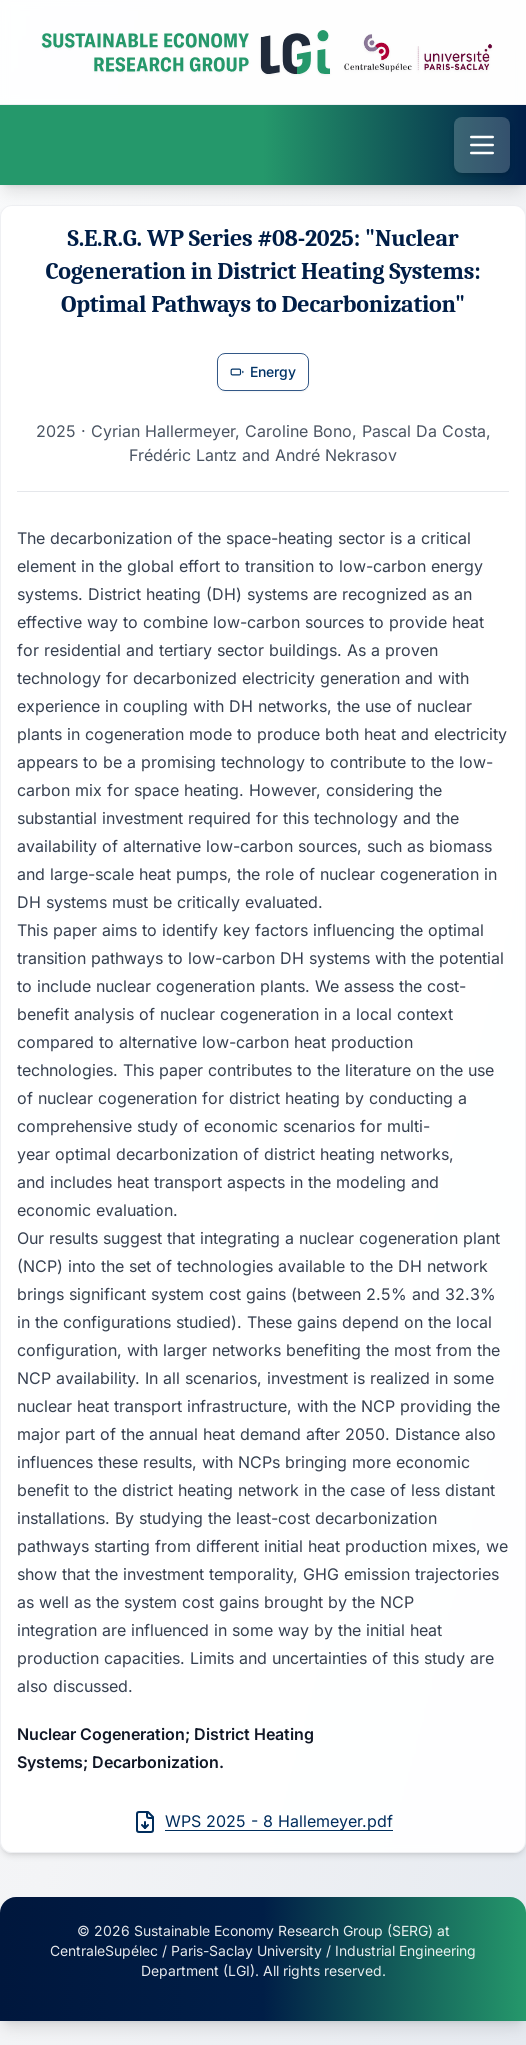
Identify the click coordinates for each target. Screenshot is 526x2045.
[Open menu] (482, 145)
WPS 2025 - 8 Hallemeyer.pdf (263, 1822)
